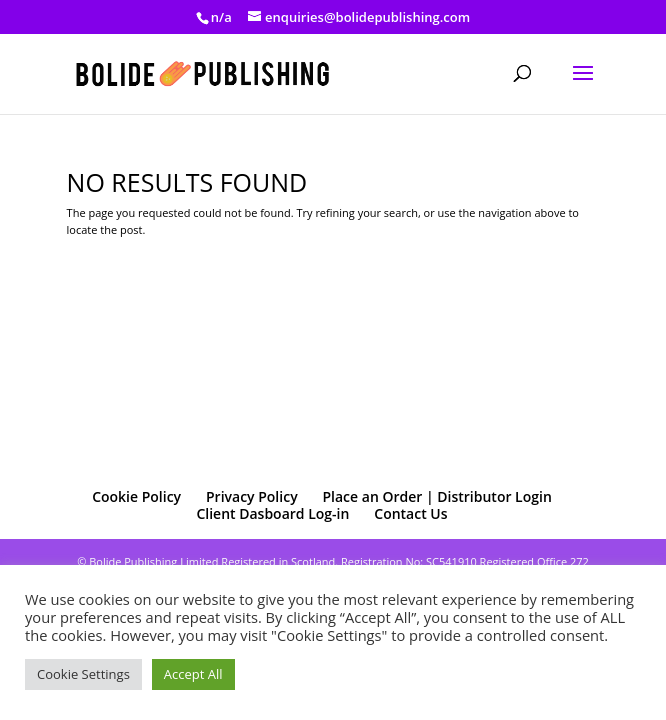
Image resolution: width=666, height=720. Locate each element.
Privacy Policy (252, 496)
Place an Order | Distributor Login (436, 496)
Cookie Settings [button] (83, 674)
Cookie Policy (136, 496)
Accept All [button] (193, 674)
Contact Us (410, 513)
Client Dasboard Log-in (272, 513)
